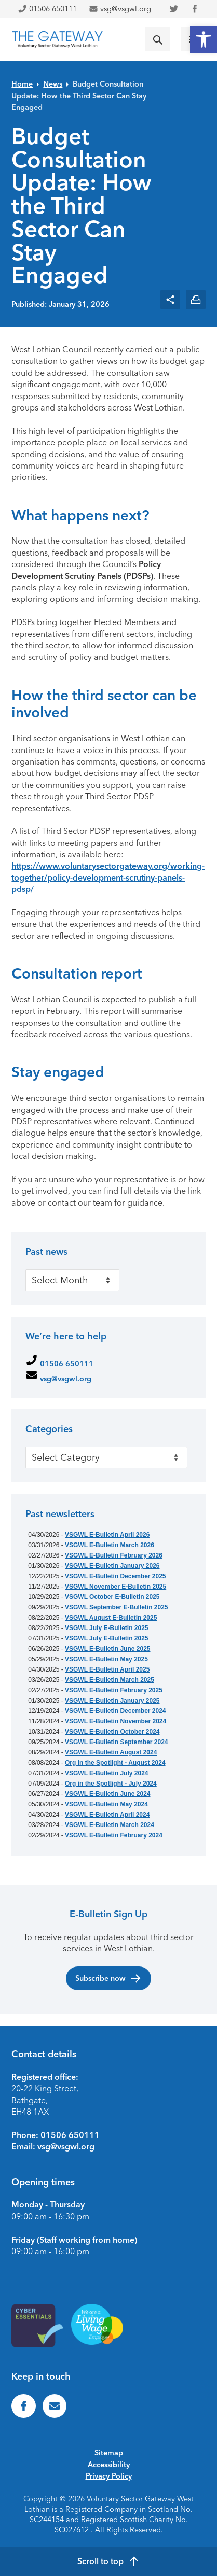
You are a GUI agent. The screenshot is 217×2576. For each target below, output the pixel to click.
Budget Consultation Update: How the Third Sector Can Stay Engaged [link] (78, 95)
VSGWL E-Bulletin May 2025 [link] (106, 1659)
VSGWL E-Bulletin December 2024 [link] (115, 1711)
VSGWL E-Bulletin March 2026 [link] (109, 1545)
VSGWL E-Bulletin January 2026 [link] (112, 1565)
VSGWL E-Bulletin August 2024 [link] (111, 1752)
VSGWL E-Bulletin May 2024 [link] (106, 1804)
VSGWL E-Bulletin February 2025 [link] (113, 1690)
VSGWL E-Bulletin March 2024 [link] (109, 1825)
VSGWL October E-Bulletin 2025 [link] (112, 1597)
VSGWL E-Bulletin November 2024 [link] (115, 1721)
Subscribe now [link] (108, 1978)
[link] (203, 39)
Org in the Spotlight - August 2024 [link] (115, 1762)
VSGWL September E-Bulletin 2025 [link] (116, 1607)
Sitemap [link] (108, 2452)
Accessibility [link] (109, 2464)
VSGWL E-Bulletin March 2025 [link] (109, 1679)
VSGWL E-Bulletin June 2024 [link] (107, 1793)
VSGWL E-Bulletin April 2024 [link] (107, 1814)
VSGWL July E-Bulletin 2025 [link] (106, 1628)
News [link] (52, 84)
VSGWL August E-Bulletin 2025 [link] (111, 1617)
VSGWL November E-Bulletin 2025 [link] (115, 1586)
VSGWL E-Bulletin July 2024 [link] (106, 1773)
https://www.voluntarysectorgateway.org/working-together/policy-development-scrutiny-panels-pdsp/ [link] (108, 877)
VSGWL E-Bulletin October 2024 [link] (112, 1731)
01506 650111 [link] (47, 8)
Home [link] (22, 84)
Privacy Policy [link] (109, 2476)
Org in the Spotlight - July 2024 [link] (111, 1783)
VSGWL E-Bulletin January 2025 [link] (112, 1700)
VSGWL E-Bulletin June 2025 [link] (107, 1648)
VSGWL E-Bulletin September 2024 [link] (116, 1742)
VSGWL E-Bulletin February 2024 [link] (113, 1835)
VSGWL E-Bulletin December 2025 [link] (115, 1576)
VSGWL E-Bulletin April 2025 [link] (107, 1669)
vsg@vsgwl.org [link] (120, 8)
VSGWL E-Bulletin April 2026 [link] (107, 1534)
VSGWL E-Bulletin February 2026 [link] (113, 1555)
